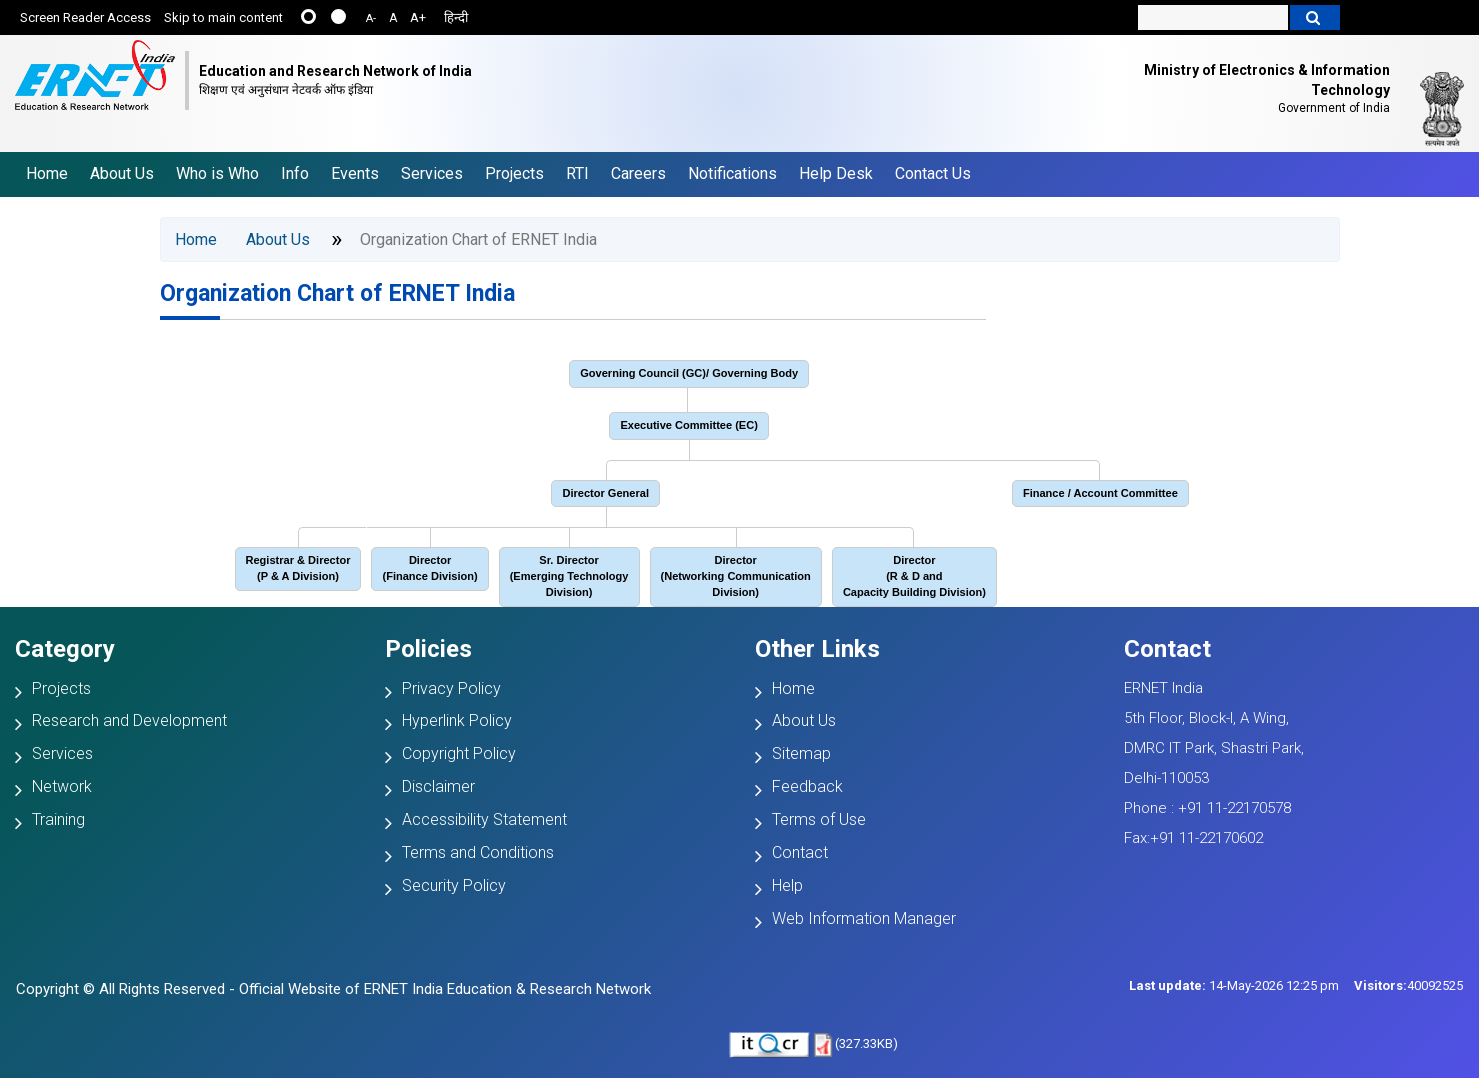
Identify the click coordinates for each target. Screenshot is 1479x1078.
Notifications (732, 173)
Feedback (807, 786)
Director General (605, 493)
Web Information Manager (864, 918)
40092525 (1408, 985)
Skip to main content (223, 17)
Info (295, 173)
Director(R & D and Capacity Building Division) (914, 576)
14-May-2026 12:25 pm (1234, 985)
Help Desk (836, 173)
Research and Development (129, 720)
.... (338, 16)
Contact (800, 852)
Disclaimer (438, 786)
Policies (428, 649)
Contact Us (933, 173)
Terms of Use (819, 819)
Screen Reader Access (85, 17)
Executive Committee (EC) (689, 425)
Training (58, 819)
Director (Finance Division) (429, 568)
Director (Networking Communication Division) (736, 576)
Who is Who (217, 173)
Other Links (817, 649)
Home (47, 173)
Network (62, 786)
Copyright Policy (459, 753)
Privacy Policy (451, 688)
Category (65, 649)
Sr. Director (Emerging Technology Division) (569, 576)
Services (432, 173)
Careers (638, 173)
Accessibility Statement (484, 819)
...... (308, 16)
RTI (577, 173)
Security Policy (454, 885)
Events (355, 173)
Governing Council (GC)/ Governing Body (689, 373)
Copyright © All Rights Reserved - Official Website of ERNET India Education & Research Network (333, 989)
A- (371, 18)
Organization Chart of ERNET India (337, 293)
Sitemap (801, 753)
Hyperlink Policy (457, 720)
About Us (122, 173)
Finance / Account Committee (1100, 493)
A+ (418, 17)
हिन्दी (456, 17)
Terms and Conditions (478, 852)
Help (787, 885)
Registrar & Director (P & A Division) (298, 568)
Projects (514, 173)
